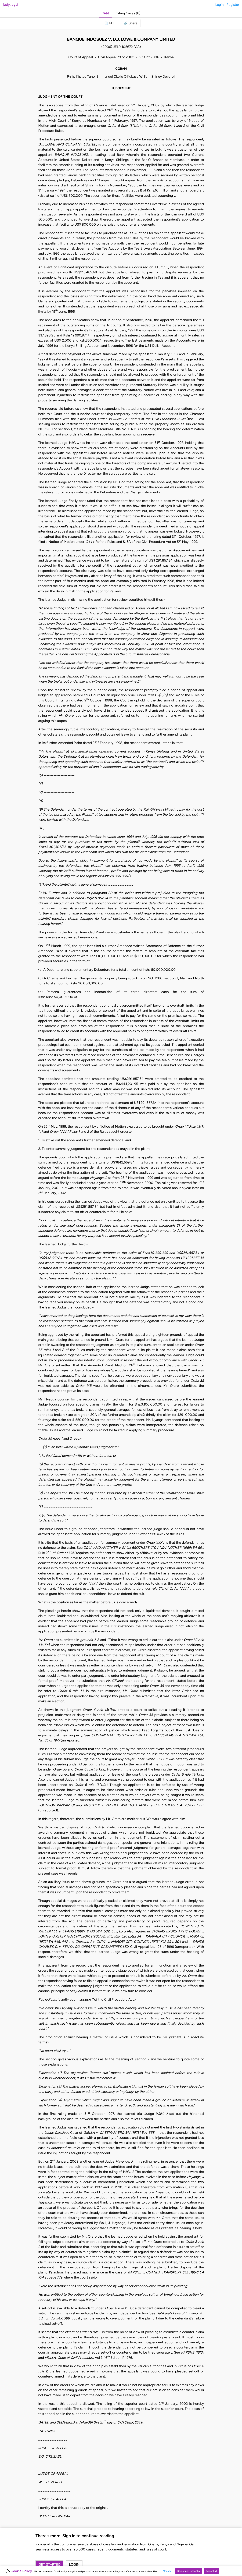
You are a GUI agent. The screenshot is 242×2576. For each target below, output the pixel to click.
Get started (49, 2564)
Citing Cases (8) (128, 13)
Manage (167, 2571)
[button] (130, 23)
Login (219, 4)
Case (105, 13)
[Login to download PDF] (110, 23)
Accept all (211, 2571)
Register (232, 4)
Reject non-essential (188, 2571)
